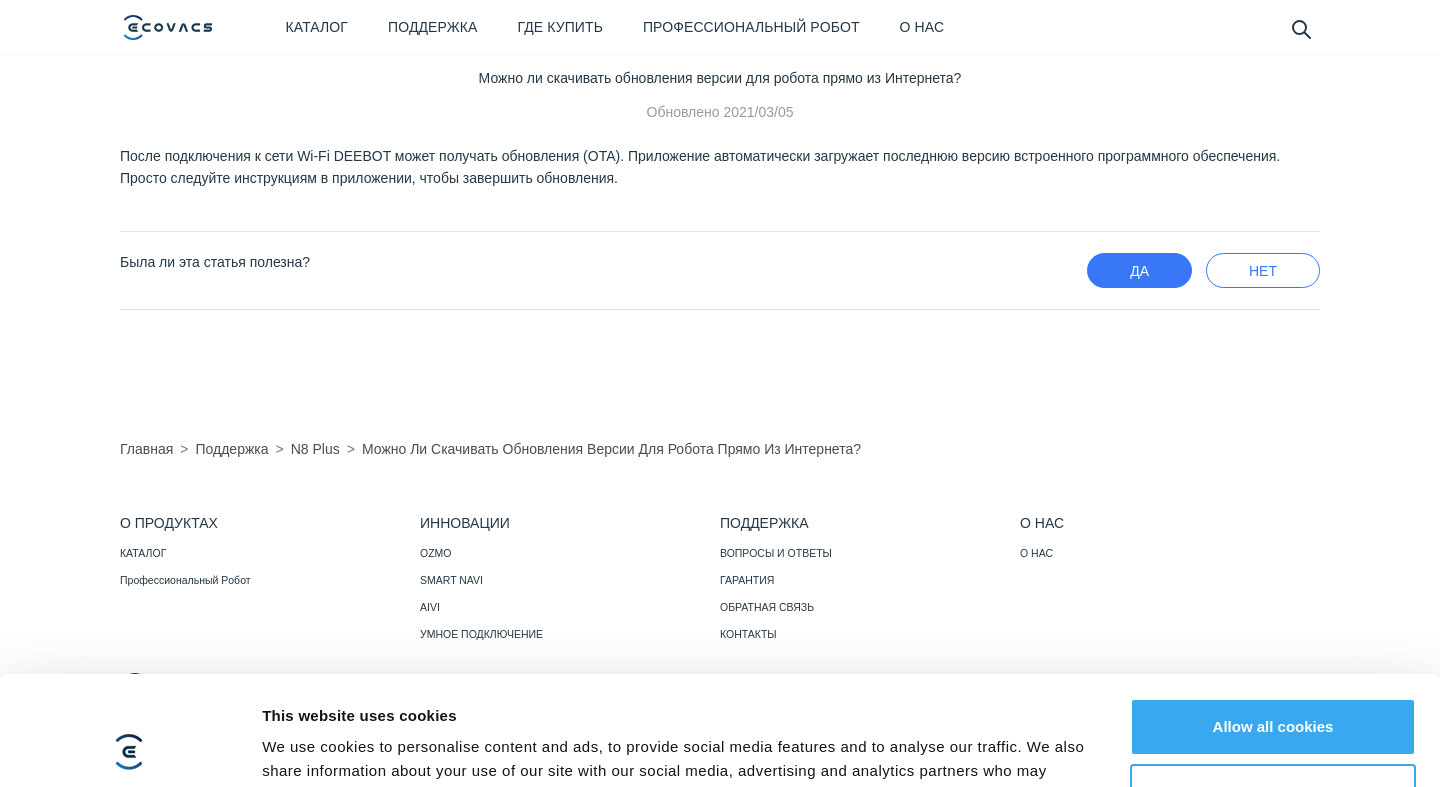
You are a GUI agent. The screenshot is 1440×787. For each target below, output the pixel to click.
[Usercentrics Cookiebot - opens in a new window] (129, 748)
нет (1263, 271)
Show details (308, 747)
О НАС (1036, 553)
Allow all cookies (1273, 624)
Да (1139, 271)
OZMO (436, 553)
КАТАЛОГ (143, 553)
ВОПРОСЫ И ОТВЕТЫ (776, 553)
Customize (1274, 689)
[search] (1300, 28)
